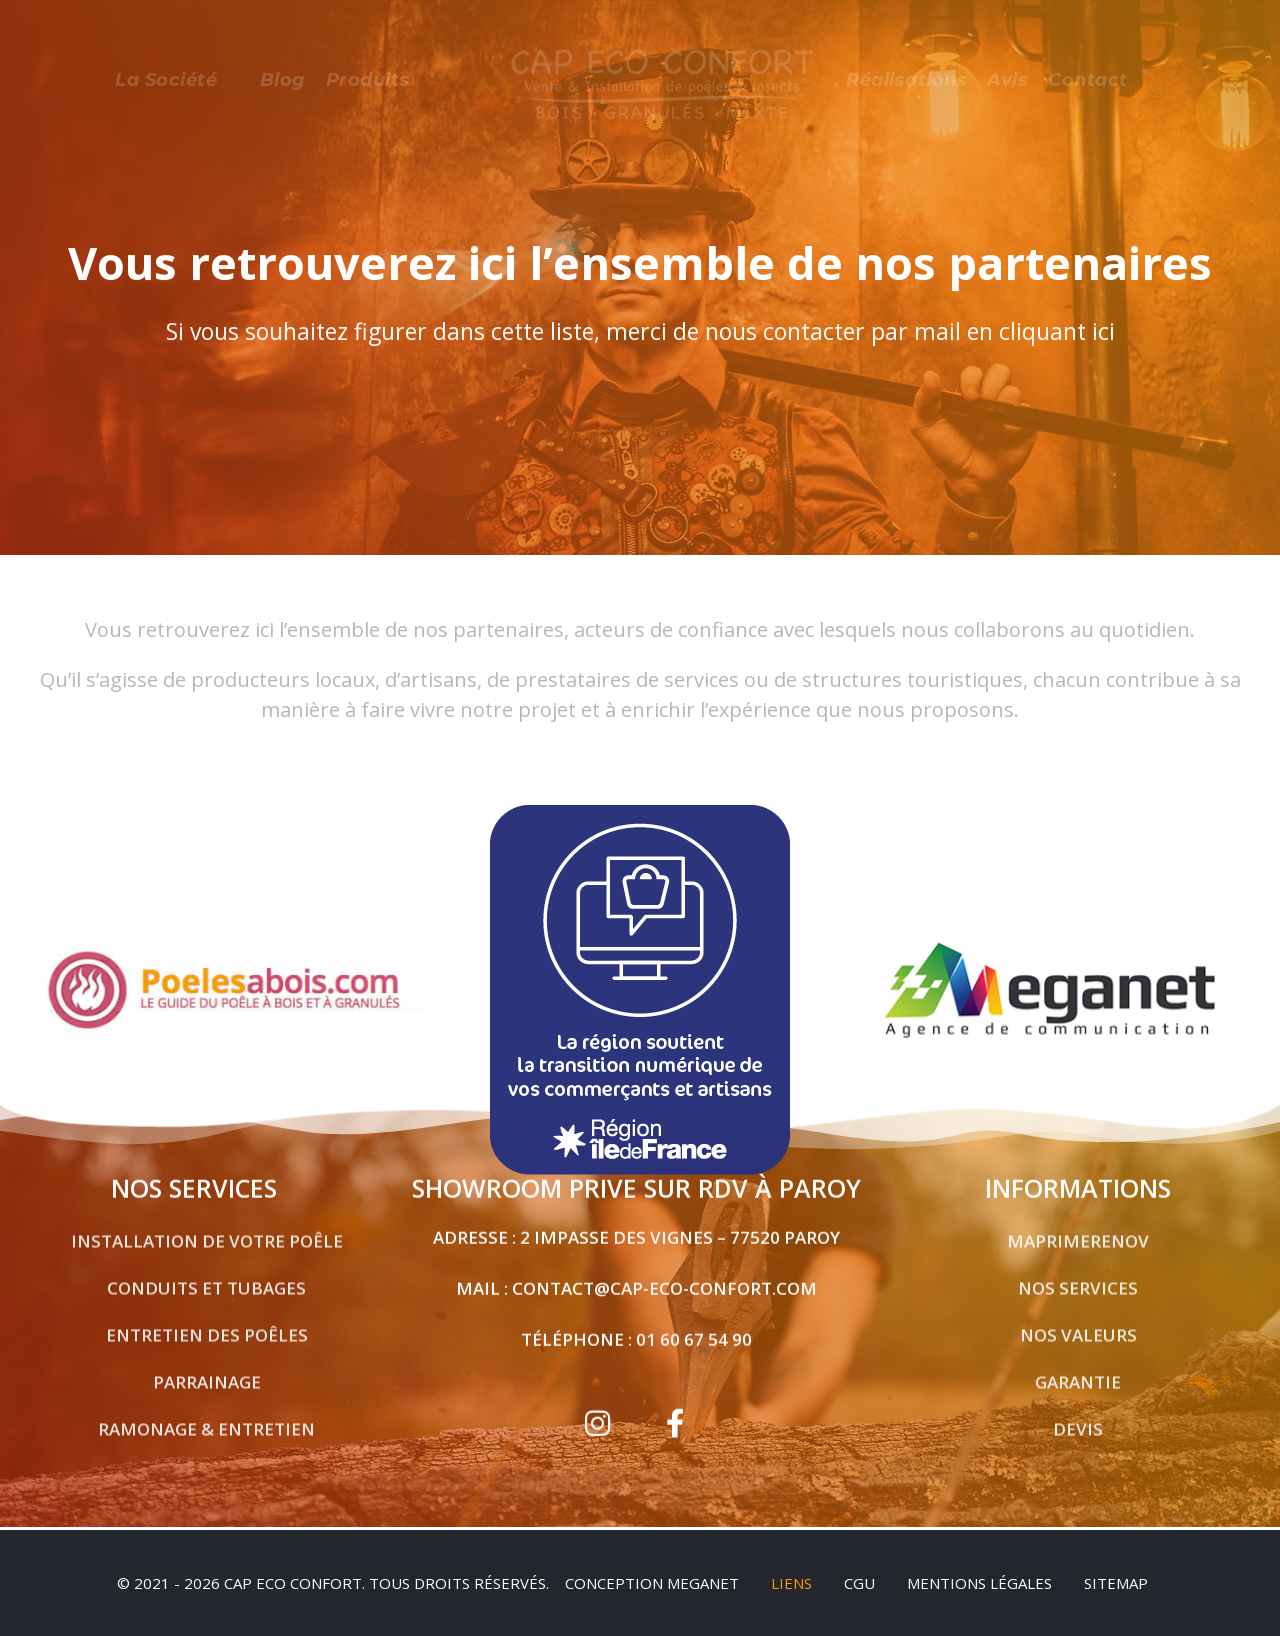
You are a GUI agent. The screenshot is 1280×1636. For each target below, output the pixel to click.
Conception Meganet (652, 1583)
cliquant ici (1057, 333)
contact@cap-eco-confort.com (664, 1278)
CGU (859, 1583)
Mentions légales (979, 1583)
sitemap (1116, 1583)
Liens (791, 1583)
